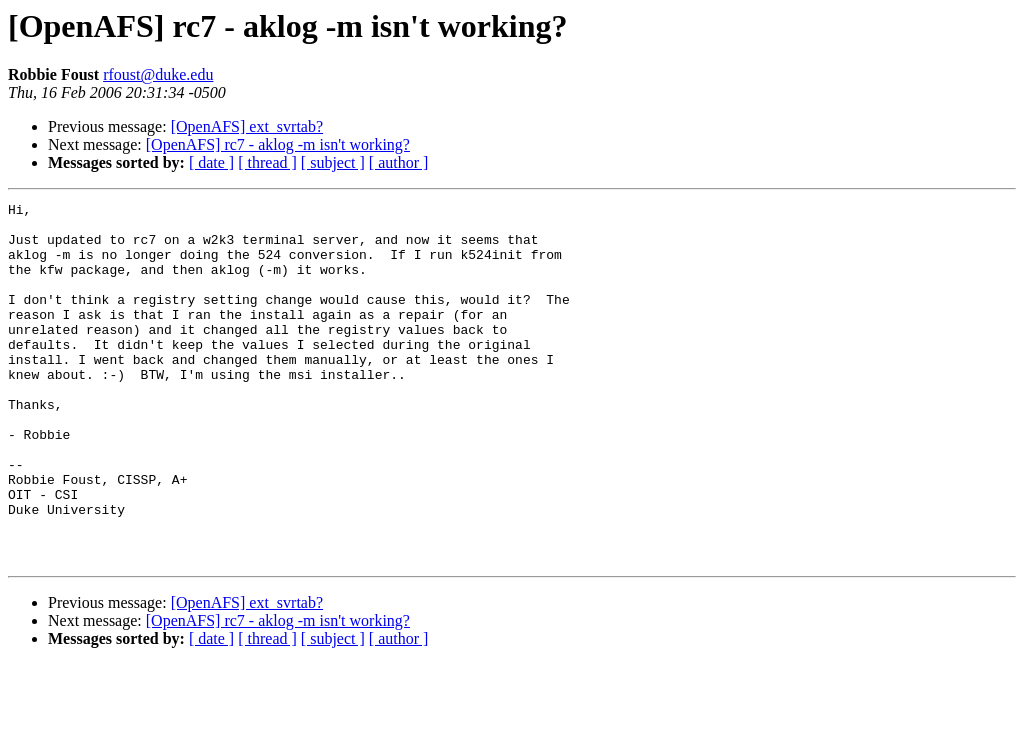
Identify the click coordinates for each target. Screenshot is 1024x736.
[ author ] (399, 162)
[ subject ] (333, 162)
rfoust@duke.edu (158, 74)
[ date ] (211, 162)
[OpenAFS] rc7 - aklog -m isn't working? (278, 144)
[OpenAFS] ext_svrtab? (247, 126)
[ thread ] (267, 162)
